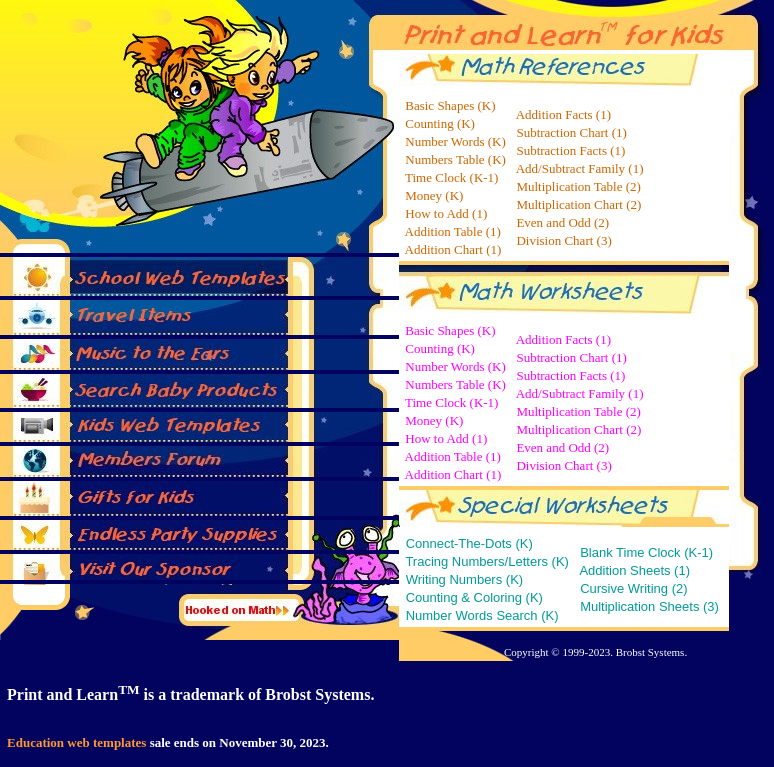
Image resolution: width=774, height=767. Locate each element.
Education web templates (76, 742)
